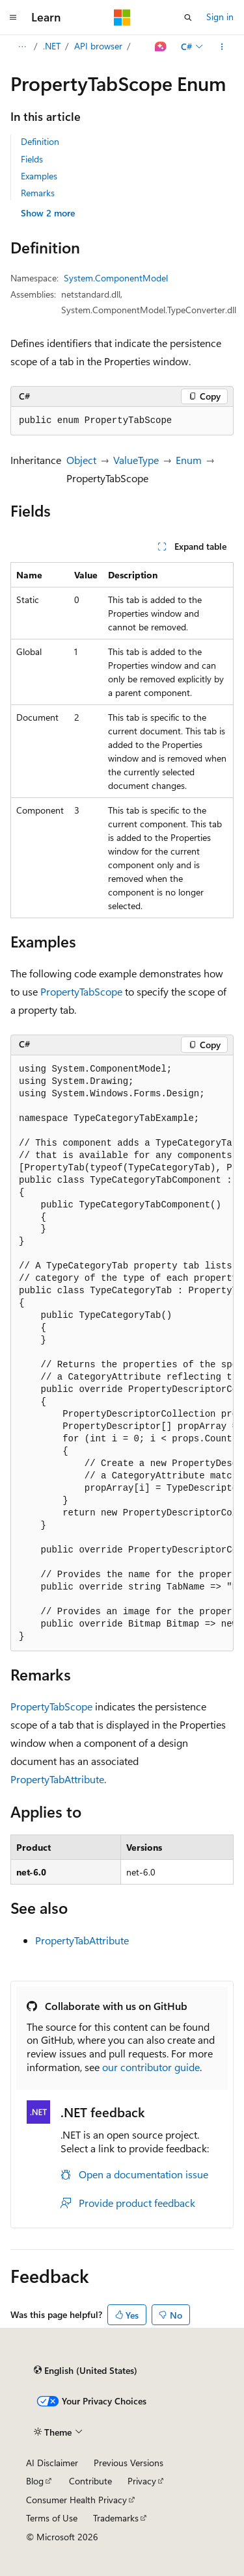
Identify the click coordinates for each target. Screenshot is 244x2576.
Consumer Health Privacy (76, 2499)
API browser (98, 46)
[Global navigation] (13, 17)
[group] (122, 1353)
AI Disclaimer (52, 2462)
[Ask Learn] (161, 46)
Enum (189, 460)
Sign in (220, 16)
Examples (39, 176)
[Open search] (188, 17)
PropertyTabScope (81, 991)
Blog (35, 2481)
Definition (40, 141)
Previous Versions (128, 2462)
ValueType (136, 460)
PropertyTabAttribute (57, 1779)
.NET (52, 46)
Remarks (38, 193)
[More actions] (222, 46)
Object (81, 460)
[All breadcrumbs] (21, 46)
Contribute (90, 2481)
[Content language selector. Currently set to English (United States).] (85, 2370)
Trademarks (116, 2518)
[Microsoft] (122, 17)
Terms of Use (51, 2518)
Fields (32, 159)
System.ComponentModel (116, 278)
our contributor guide (151, 2067)
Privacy (142, 2481)
